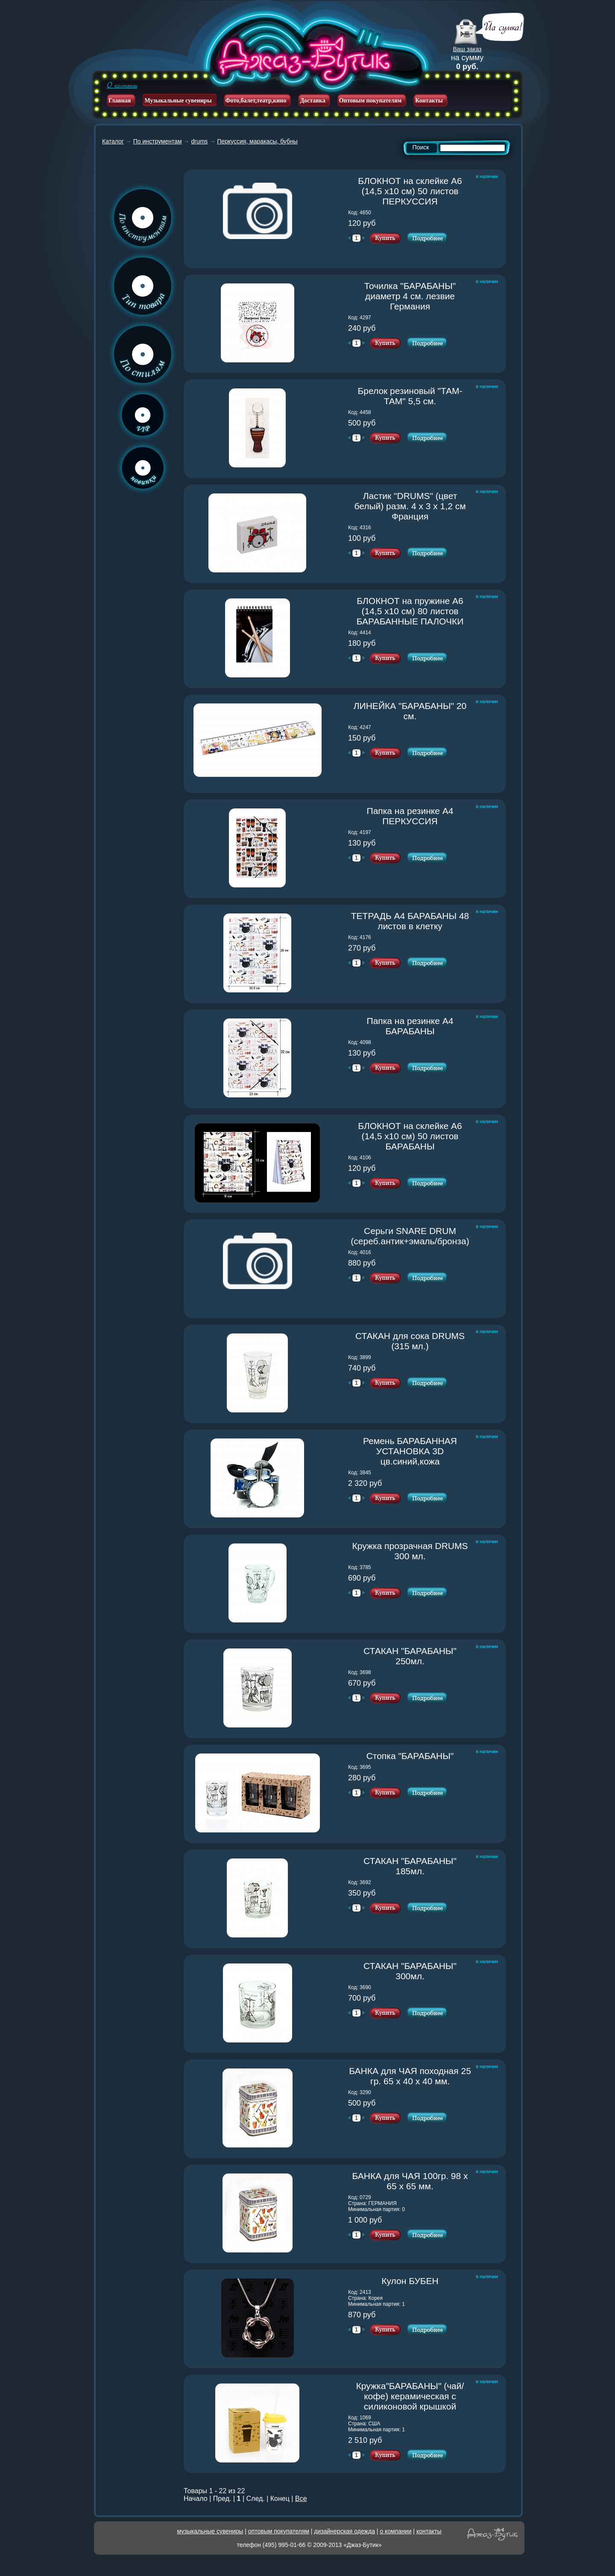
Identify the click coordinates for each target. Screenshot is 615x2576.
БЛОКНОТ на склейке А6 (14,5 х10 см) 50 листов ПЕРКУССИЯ (415, 191)
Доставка (312, 100)
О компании (122, 85)
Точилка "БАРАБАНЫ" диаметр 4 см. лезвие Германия (418, 296)
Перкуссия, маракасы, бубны (257, 141)
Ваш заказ (467, 49)
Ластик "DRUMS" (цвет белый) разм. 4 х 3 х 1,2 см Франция (413, 506)
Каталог (113, 141)
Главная (119, 100)
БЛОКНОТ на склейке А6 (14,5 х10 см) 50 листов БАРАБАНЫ (415, 1136)
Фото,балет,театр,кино (256, 100)
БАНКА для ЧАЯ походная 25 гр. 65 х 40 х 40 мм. (410, 2076)
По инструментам (157, 141)
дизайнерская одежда (344, 2531)
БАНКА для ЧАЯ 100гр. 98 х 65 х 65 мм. (412, 2181)
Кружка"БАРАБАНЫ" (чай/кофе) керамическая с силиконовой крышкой (414, 2396)
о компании (395, 2531)
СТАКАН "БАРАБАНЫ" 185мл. (417, 1866)
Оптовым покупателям (370, 100)
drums (199, 141)
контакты (429, 2531)
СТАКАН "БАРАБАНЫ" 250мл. (417, 1656)
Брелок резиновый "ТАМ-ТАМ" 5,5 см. (414, 396)
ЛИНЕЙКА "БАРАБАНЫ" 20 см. (413, 711)
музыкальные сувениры (210, 2531)
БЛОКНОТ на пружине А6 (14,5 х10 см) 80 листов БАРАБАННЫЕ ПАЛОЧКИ (414, 611)
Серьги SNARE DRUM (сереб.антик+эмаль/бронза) (411, 1236)
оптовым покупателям (278, 2531)
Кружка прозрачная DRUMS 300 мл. (412, 1551)
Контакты (428, 100)
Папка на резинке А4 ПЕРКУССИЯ (419, 816)
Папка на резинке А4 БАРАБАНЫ (419, 1026)
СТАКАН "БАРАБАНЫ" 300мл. (417, 1971)
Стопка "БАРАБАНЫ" (419, 1756)
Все (301, 2498)
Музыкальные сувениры (177, 100)
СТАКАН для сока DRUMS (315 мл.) (413, 1341)
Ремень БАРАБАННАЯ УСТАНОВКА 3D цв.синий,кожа (417, 1451)
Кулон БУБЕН (426, 2281)
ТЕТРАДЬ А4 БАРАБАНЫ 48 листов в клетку (411, 921)
